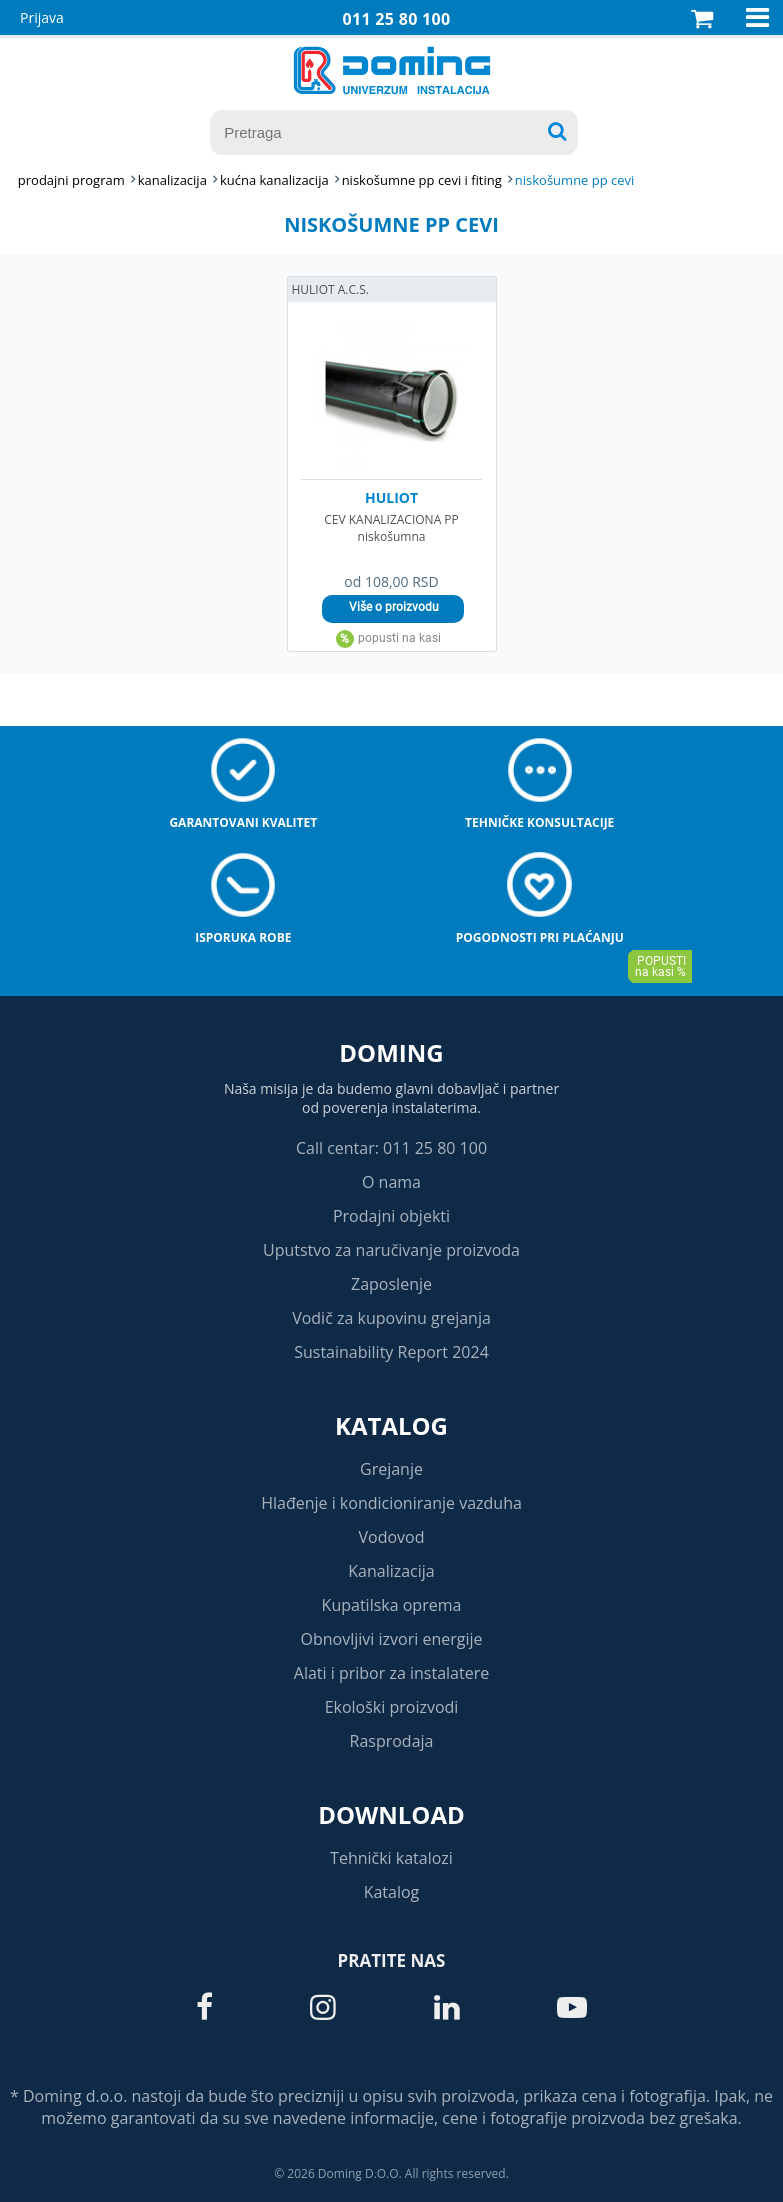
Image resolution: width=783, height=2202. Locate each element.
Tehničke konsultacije (539, 822)
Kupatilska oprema (392, 1605)
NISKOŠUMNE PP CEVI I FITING (422, 180)
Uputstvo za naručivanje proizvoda (391, 1250)
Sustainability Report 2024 (391, 1352)
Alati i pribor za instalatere (391, 1673)
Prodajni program (71, 180)
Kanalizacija (391, 1571)
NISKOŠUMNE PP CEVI (575, 180)
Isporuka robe (243, 937)
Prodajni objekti (391, 1216)
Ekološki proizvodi (392, 1707)
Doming (391, 1052)
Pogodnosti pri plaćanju (540, 937)
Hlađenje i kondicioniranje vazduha (391, 1503)
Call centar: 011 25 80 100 (391, 1148)
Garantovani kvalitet (243, 822)
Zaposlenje (391, 1284)
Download (391, 1814)
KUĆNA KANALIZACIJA (274, 180)
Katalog (391, 1425)
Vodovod (392, 1537)
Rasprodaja (392, 1741)
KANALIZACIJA (172, 180)
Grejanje (391, 1469)
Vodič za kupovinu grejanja (391, 1318)
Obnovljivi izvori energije (392, 1639)
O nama (391, 1182)
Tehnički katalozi (391, 1858)
